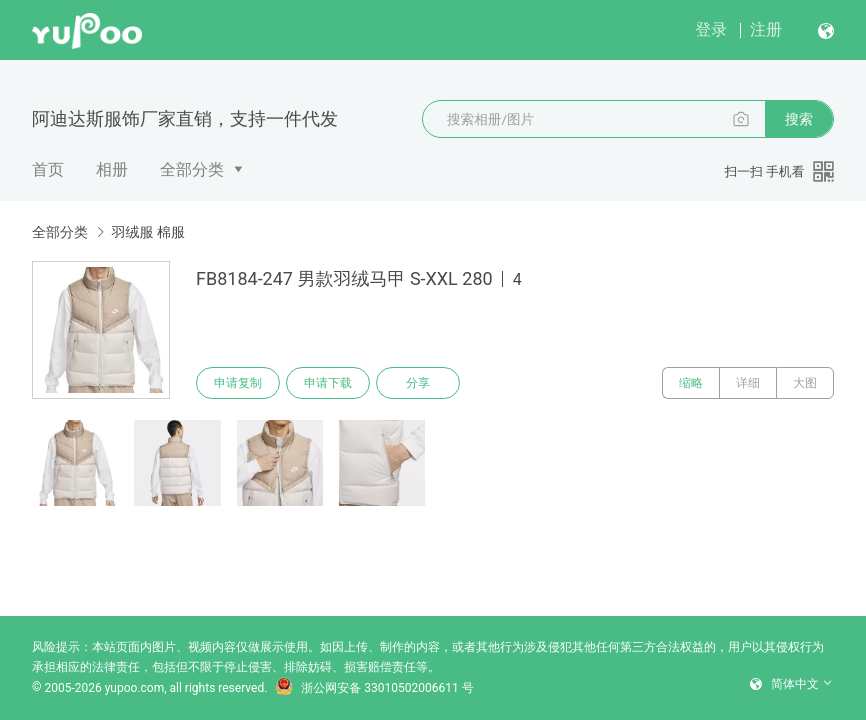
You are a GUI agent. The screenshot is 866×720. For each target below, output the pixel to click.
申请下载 (328, 383)
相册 (112, 169)
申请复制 (238, 383)
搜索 (799, 119)
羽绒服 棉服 (147, 232)
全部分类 (192, 169)
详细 (748, 383)
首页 (48, 169)
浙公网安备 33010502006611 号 (374, 688)
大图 (805, 383)
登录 (711, 29)
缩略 (691, 383)
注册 (766, 29)
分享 (418, 383)
